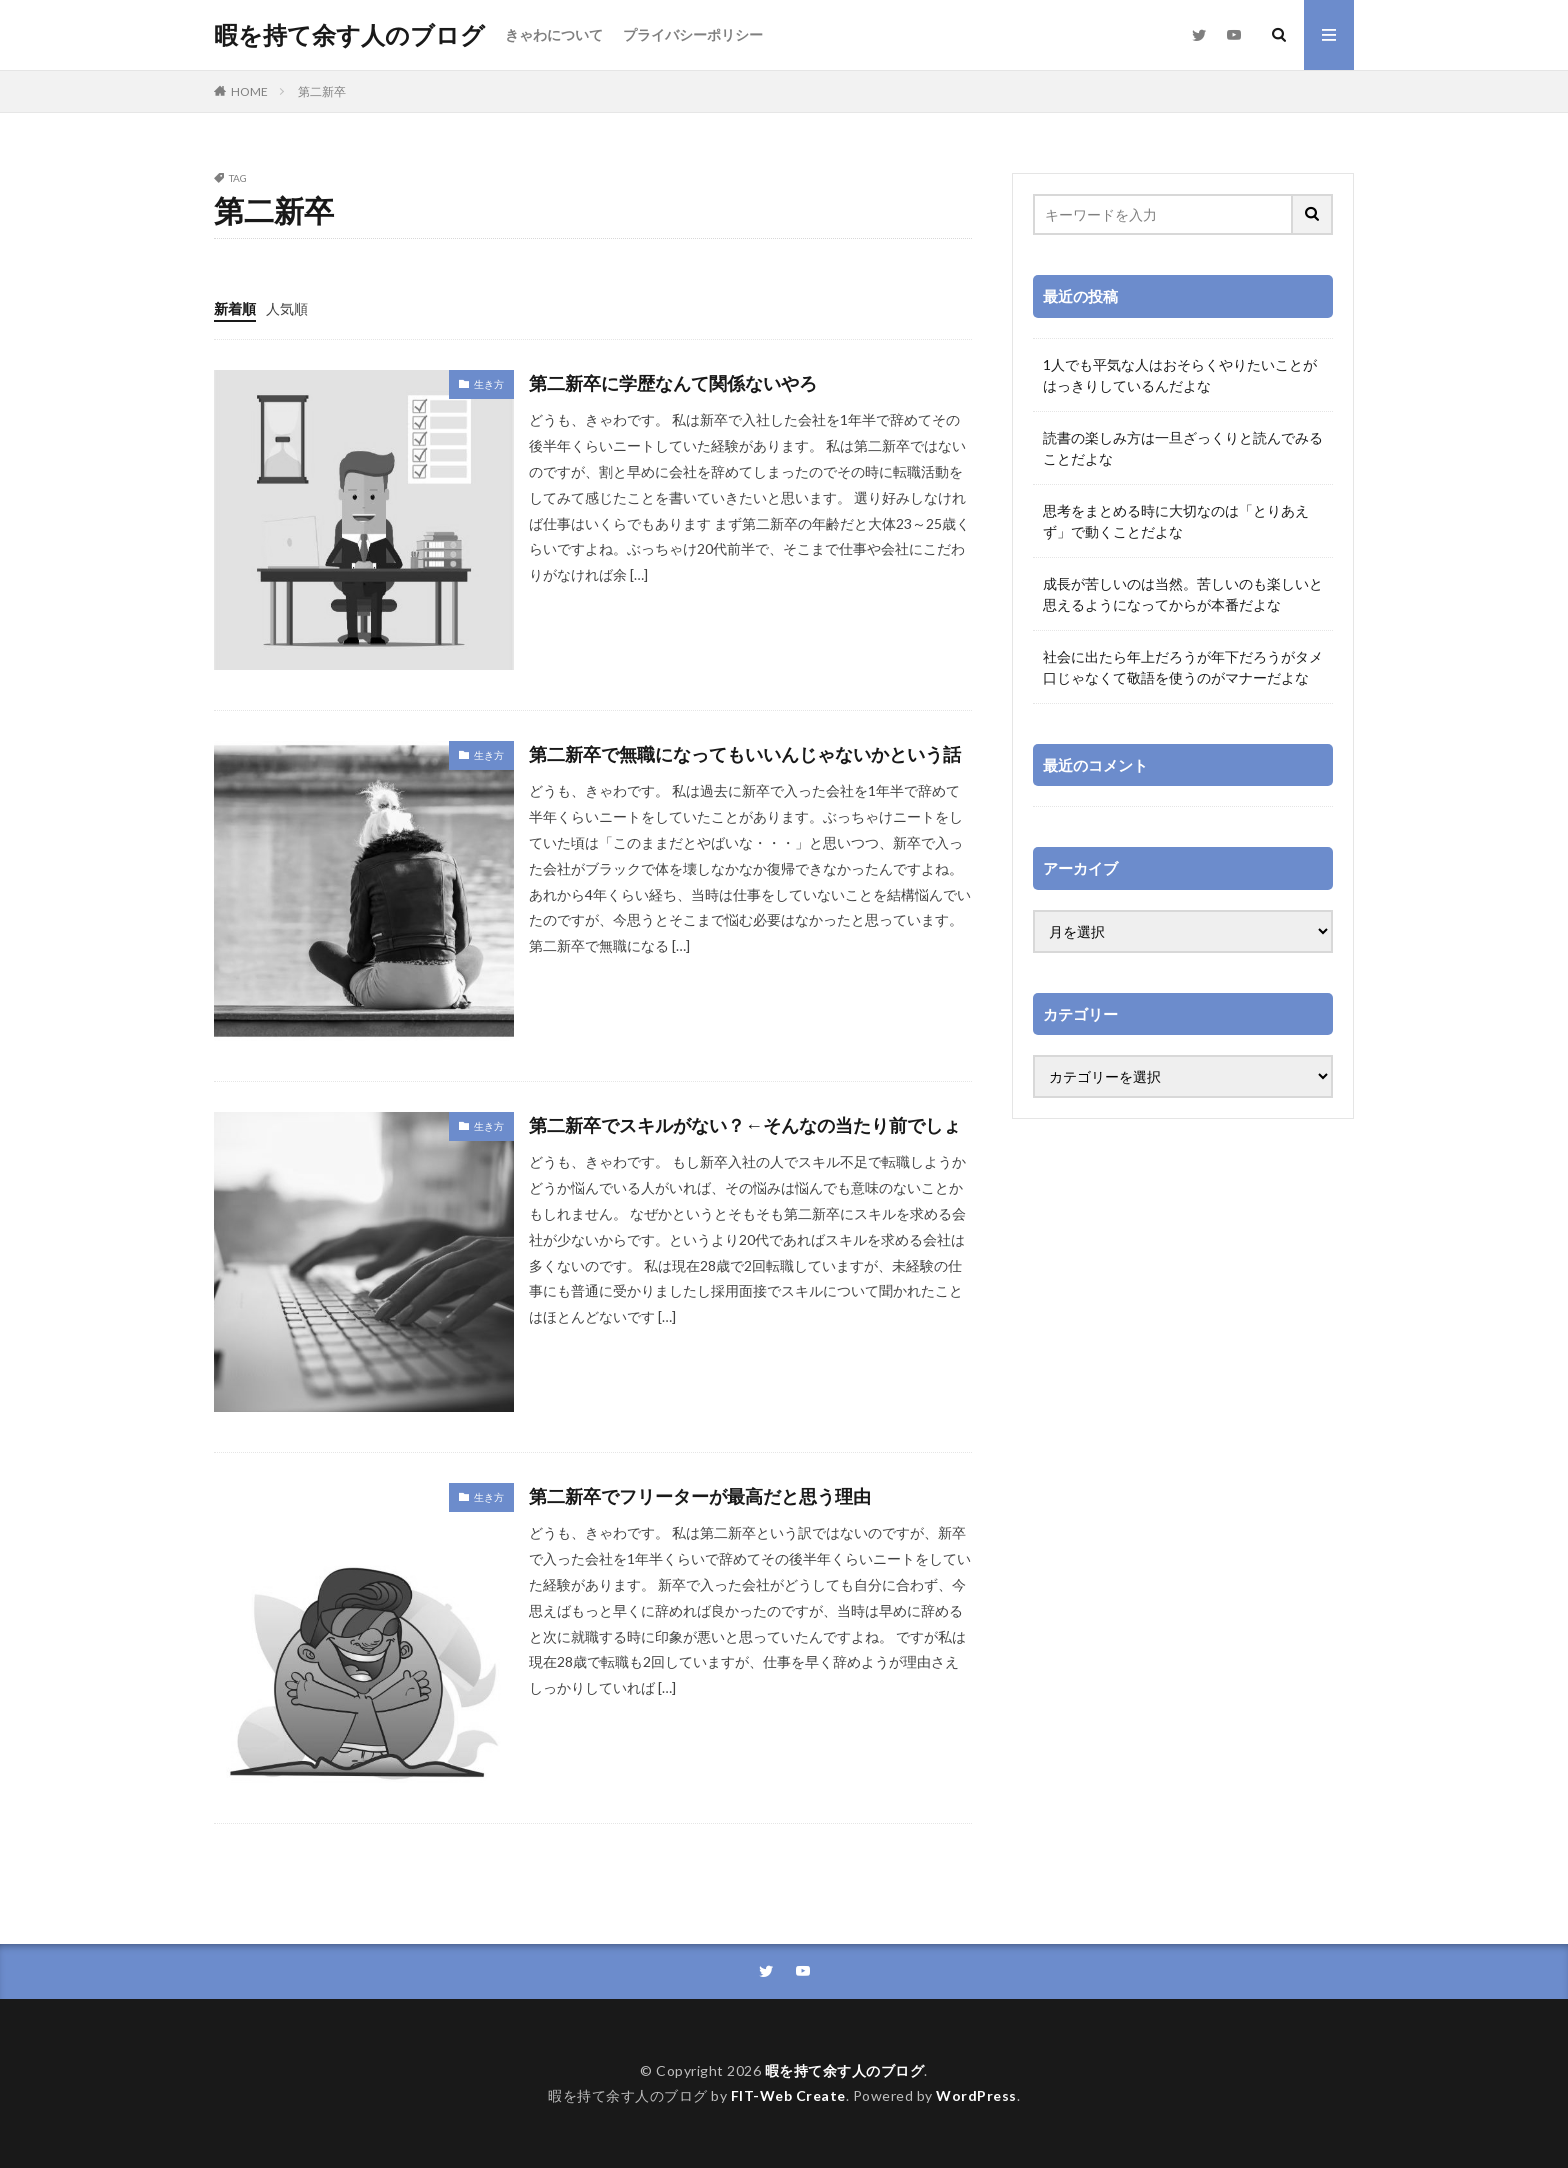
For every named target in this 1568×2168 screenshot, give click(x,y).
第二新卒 (322, 91)
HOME (249, 91)
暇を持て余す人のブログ (349, 35)
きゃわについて (554, 34)
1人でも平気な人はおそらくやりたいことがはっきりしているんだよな (1180, 375)
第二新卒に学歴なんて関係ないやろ (673, 383)
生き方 (489, 384)
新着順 (235, 308)
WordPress (976, 2095)
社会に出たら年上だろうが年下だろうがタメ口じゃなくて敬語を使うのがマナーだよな (1183, 667)
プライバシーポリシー (693, 34)
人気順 (287, 308)
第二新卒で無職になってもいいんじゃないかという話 (745, 754)
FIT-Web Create (788, 2095)
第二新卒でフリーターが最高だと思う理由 (700, 1496)
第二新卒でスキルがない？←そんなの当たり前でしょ (745, 1125)
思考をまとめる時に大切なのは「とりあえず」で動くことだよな (1176, 521)
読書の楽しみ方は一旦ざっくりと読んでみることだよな (1183, 448)
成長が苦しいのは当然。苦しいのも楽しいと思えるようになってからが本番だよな (1183, 594)
